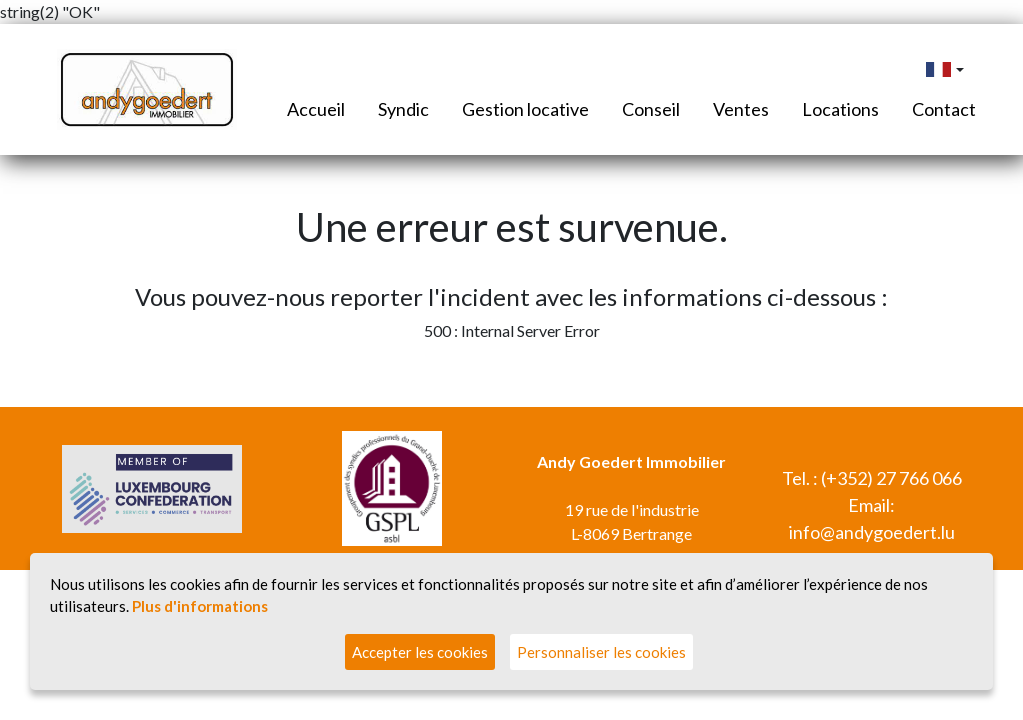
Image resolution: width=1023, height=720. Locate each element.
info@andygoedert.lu (872, 532)
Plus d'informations (200, 606)
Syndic (403, 109)
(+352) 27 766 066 (891, 478)
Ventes (741, 109)
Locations (840, 109)
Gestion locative (525, 109)
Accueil (316, 109)
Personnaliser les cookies (601, 652)
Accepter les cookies (420, 652)
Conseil (651, 109)
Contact (944, 109)
